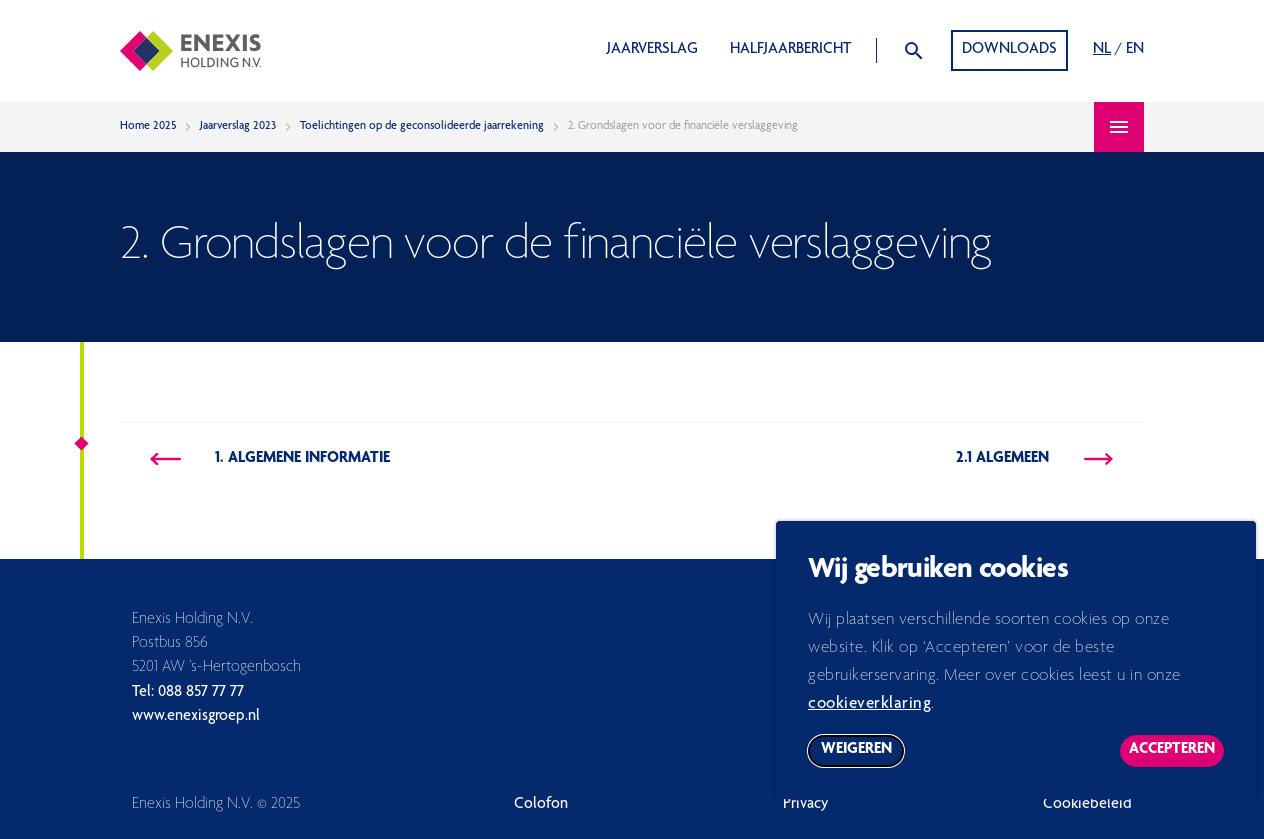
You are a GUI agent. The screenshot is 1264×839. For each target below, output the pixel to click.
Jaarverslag (652, 50)
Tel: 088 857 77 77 (188, 693)
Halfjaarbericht (790, 50)
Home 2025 (148, 126)
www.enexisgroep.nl (196, 717)
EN (1135, 50)
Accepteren (1176, 764)
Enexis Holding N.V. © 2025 (216, 805)
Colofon (541, 805)
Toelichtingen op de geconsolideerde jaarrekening (422, 126)
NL (1102, 50)
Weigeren (863, 764)
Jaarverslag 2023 (238, 126)
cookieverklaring (869, 714)
